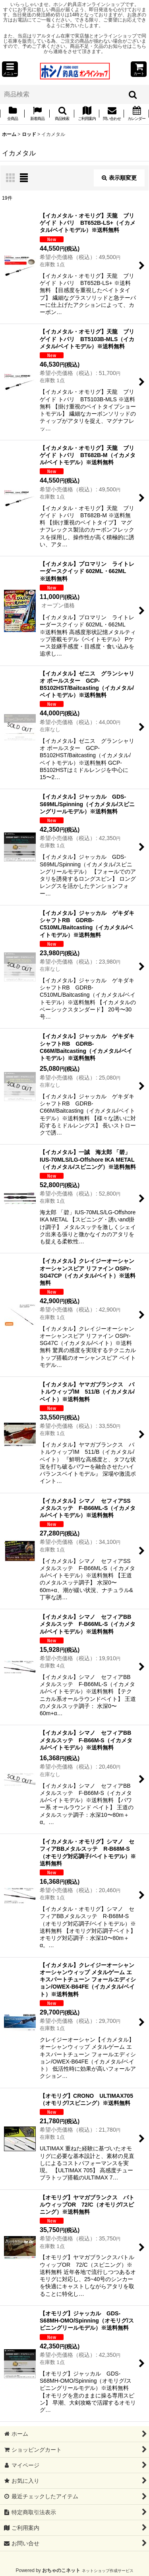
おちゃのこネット (61, 2570)
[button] (10, 69)
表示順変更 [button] (119, 178)
